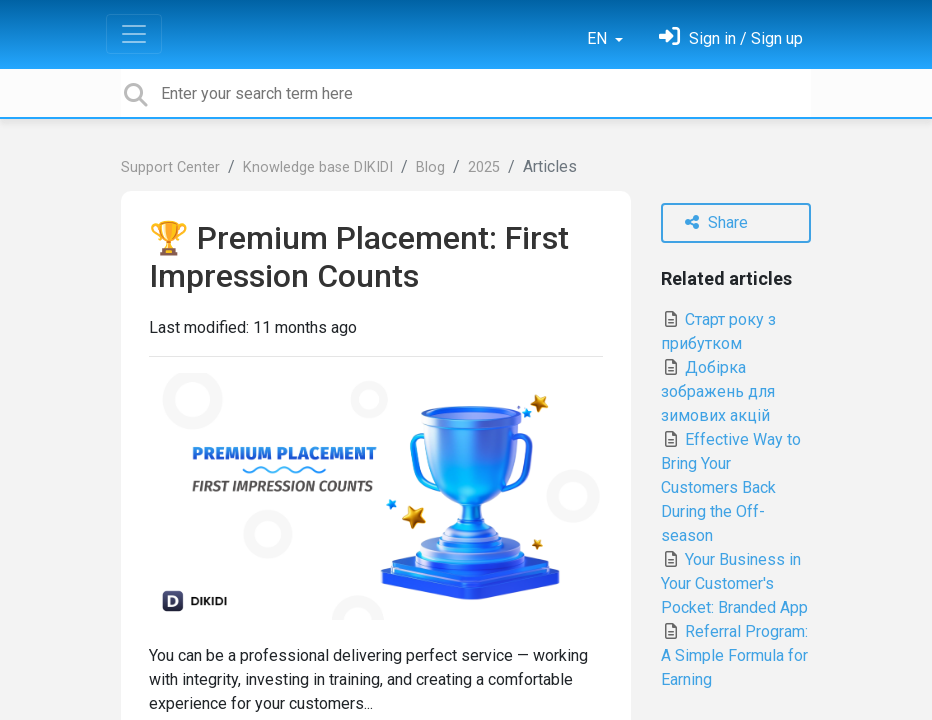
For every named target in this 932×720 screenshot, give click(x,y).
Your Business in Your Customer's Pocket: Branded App (734, 583)
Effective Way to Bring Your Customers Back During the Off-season (731, 487)
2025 (484, 167)
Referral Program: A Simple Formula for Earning (734, 655)
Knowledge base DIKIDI (318, 167)
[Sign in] (731, 38)
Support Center (170, 167)
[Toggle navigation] (134, 34)
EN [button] (599, 38)
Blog (430, 167)
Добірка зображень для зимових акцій (718, 391)
